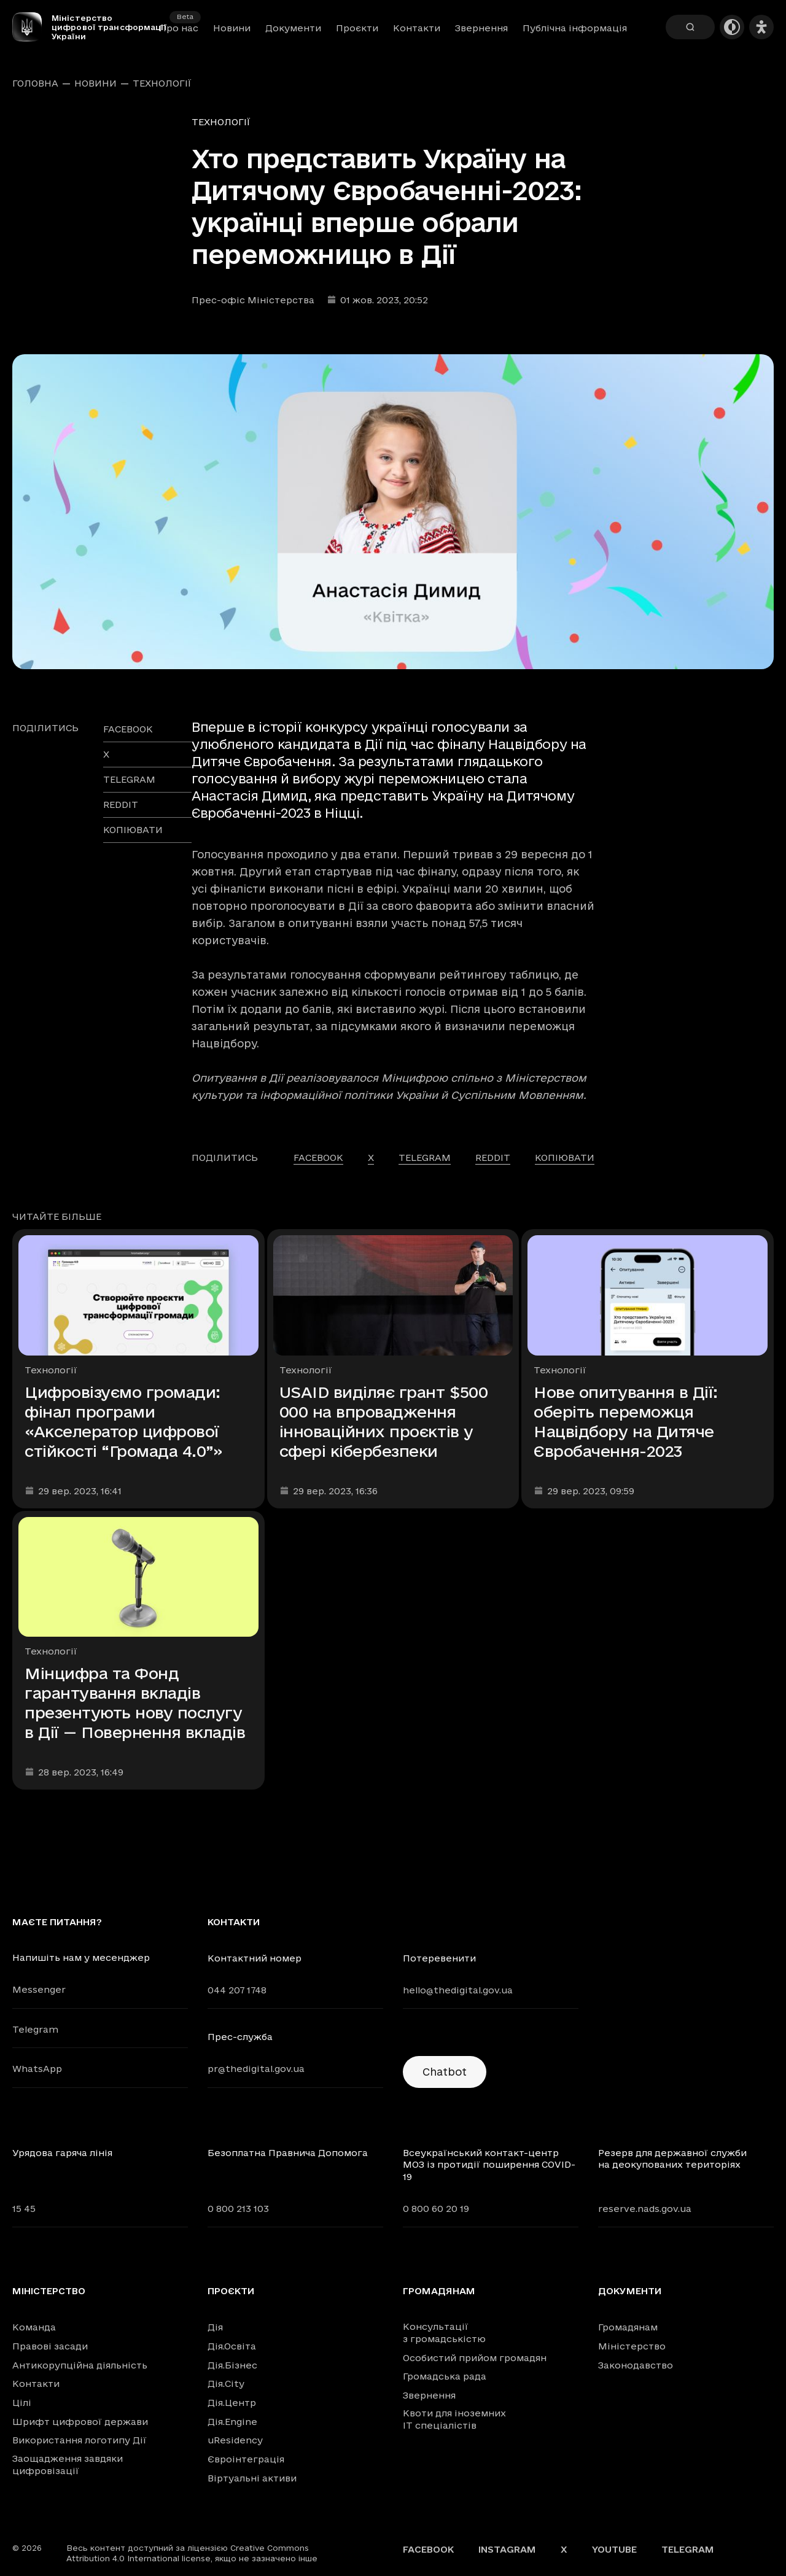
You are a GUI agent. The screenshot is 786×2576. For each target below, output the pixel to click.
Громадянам (439, 2291)
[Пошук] (690, 27)
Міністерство (48, 2291)
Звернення (481, 28)
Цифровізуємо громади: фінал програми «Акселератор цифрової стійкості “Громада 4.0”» (123, 1421)
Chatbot (444, 2071)
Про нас (178, 28)
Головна (35, 83)
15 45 (24, 2208)
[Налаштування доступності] (761, 27)
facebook (128, 729)
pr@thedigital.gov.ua (256, 2068)
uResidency (235, 2440)
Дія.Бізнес (232, 2365)
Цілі (21, 2402)
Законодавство (635, 2365)
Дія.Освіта (232, 2346)
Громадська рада (444, 2376)
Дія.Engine (232, 2421)
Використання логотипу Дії (79, 2440)
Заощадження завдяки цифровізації (67, 2464)
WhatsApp (37, 2068)
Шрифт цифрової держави (80, 2421)
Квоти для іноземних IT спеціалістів (454, 2419)
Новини (232, 28)
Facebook (428, 2549)
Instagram (507, 2549)
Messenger (39, 1989)
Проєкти (357, 28)
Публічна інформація (575, 28)
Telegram (35, 2029)
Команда (34, 2327)
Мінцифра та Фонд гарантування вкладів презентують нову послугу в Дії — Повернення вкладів (135, 1702)
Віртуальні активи (252, 2478)
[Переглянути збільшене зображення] (393, 511)
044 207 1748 (237, 1990)
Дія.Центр (232, 2402)
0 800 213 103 (238, 2208)
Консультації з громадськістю (444, 2332)
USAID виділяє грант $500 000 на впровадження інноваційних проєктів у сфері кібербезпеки (383, 1421)
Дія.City (226, 2383)
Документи (293, 28)
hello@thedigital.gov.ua (458, 1990)
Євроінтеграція (246, 2459)
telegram (129, 779)
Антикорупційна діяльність (79, 2365)
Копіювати (133, 829)
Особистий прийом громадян (475, 2358)
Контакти (416, 28)
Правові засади (50, 2346)
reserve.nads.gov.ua (644, 2208)
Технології (162, 83)
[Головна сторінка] (32, 27)
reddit (120, 804)
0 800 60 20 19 (436, 2208)
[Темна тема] (732, 27)
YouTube (614, 2549)
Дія (215, 2327)
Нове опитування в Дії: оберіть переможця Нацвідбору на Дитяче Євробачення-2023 (625, 1421)
